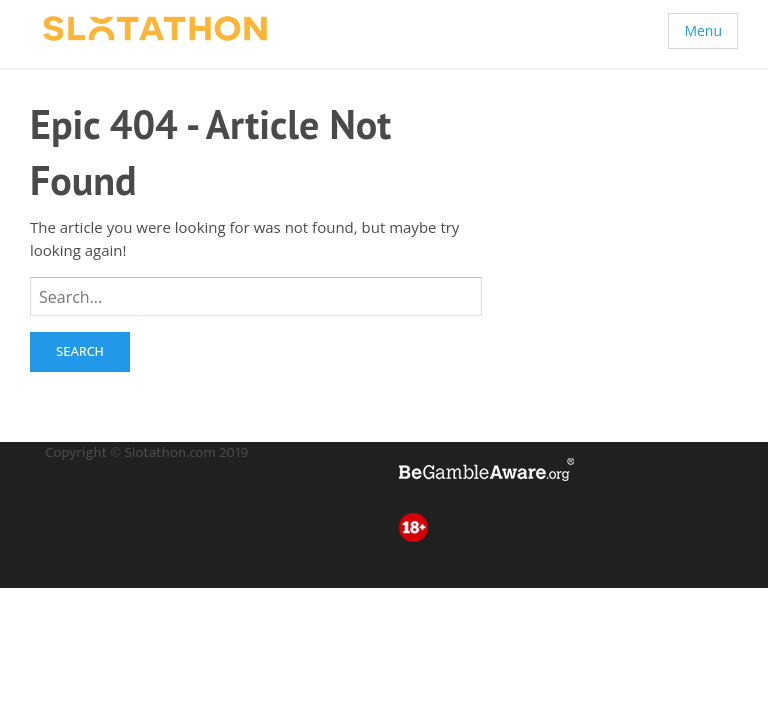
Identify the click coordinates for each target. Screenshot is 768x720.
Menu (703, 30)
